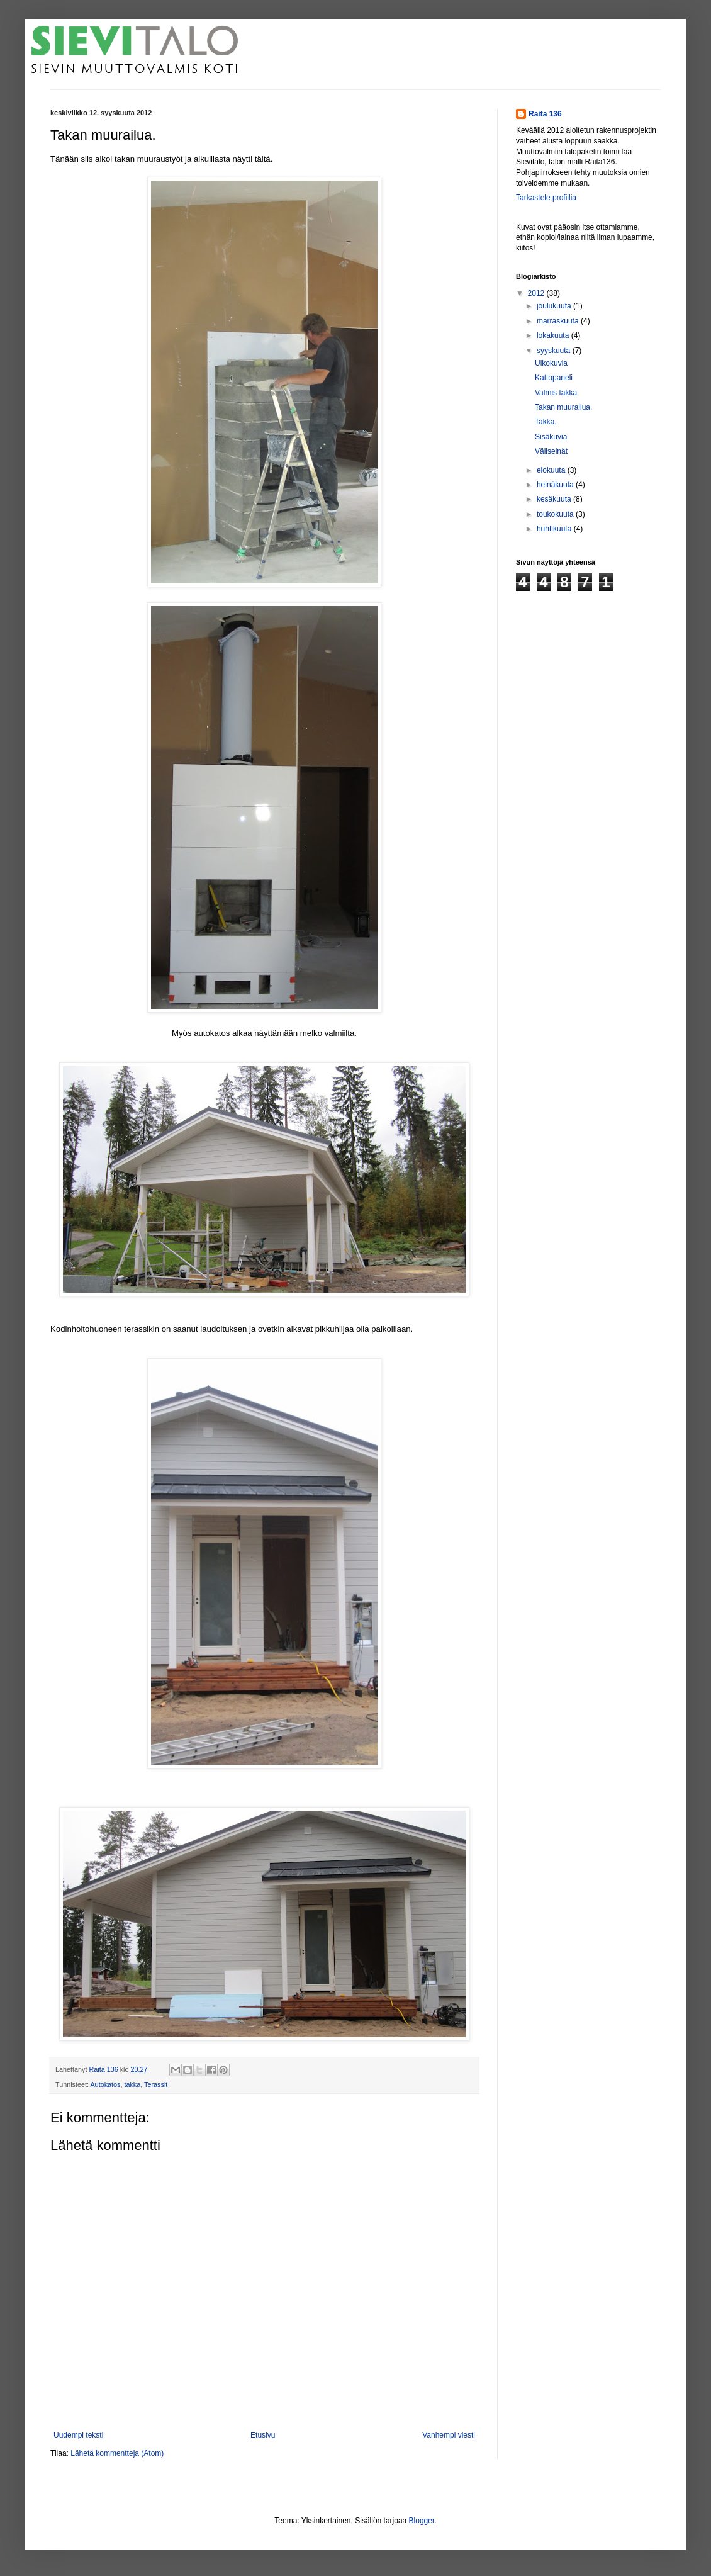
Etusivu (262, 2435)
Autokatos (105, 2084)
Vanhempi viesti (448, 2435)
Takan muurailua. (563, 407)
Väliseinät (551, 451)
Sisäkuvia (551, 436)
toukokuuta (556, 514)
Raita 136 (545, 114)
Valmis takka (556, 392)
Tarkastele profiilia (546, 197)
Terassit (155, 2084)
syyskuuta (555, 350)
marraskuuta (559, 321)
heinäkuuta (556, 484)
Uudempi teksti (78, 2435)
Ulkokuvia (551, 363)
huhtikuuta (555, 528)
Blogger (422, 2520)
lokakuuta (554, 335)
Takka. (546, 421)
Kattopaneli (554, 377)
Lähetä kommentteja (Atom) (117, 2453)
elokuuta (552, 470)
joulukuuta (555, 305)
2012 (537, 293)
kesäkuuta (555, 499)
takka (132, 2084)
